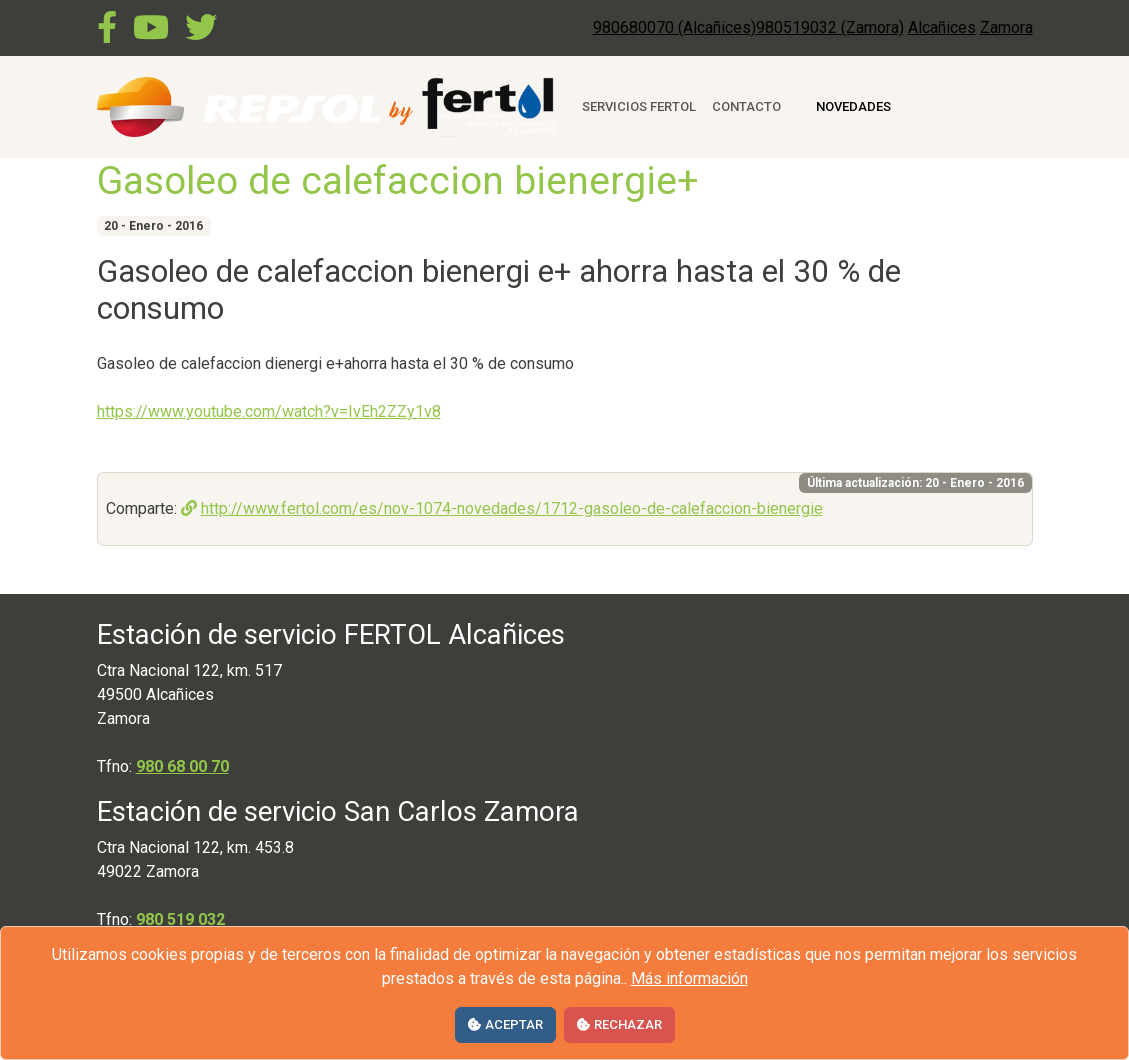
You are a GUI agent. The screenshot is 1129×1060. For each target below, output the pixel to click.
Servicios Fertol (639, 106)
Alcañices (942, 27)
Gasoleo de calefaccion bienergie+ (398, 181)
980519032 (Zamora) (830, 27)
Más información (689, 978)
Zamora (1006, 27)
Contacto (746, 106)
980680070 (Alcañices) (674, 27)
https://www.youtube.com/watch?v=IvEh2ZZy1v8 (269, 411)
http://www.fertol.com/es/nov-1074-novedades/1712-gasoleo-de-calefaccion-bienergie (502, 508)
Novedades (853, 106)
